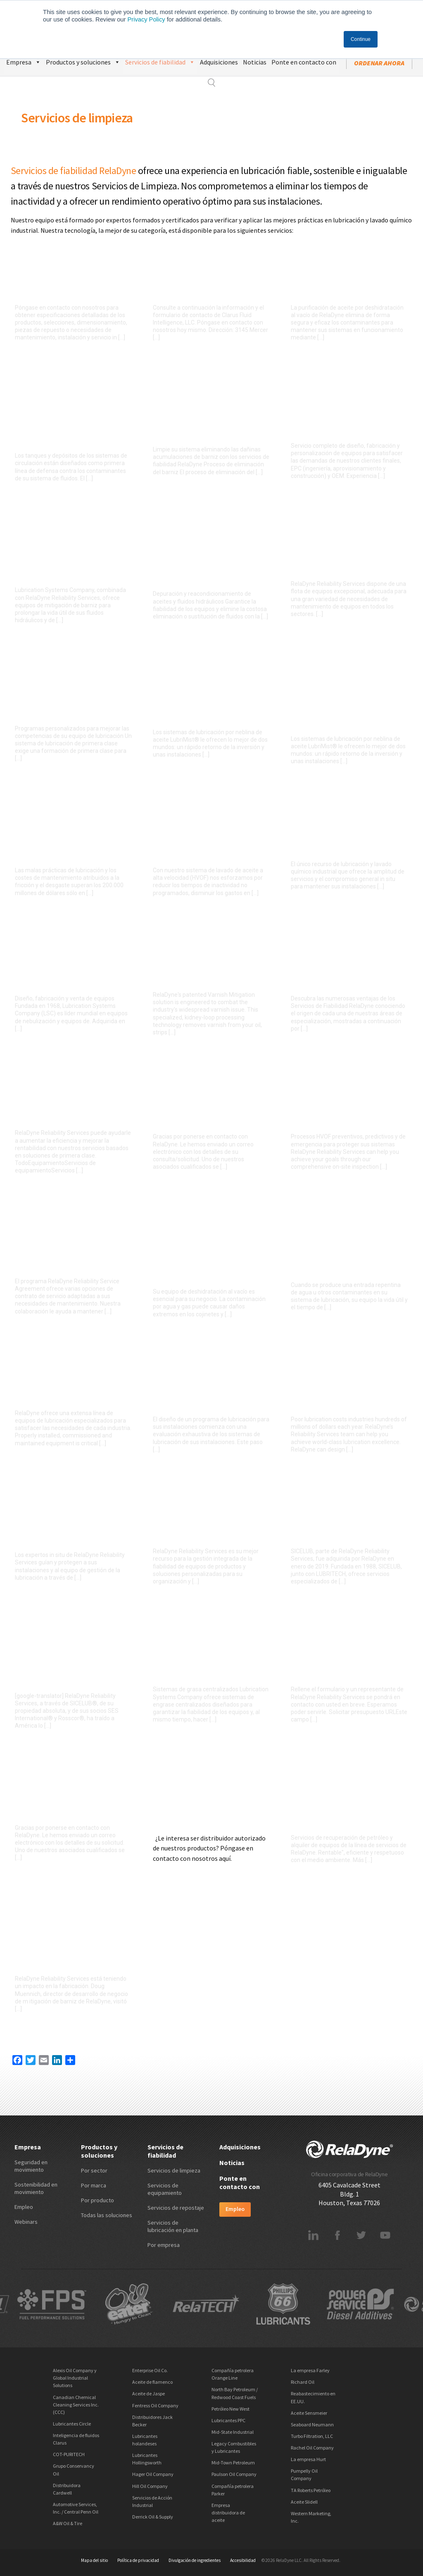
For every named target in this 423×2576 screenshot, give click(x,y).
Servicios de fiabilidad (160, 61)
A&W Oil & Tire (67, 2523)
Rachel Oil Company (312, 2448)
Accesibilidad (243, 2560)
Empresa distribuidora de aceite (228, 2512)
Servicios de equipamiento (164, 2189)
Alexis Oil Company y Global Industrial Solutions (75, 2377)
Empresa (23, 61)
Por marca (93, 2185)
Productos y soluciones (83, 61)
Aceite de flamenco (152, 2382)
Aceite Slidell (304, 2502)
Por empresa (163, 2245)
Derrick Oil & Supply (152, 2517)
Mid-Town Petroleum (233, 2462)
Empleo (23, 2207)
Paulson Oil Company (234, 2474)
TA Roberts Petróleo (310, 2490)
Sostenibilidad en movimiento (35, 2188)
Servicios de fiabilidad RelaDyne (73, 170)
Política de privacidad (138, 2560)
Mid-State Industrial (233, 2432)
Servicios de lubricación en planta (172, 2226)
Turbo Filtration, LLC (312, 2436)
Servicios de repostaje (175, 2207)
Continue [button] (361, 39)
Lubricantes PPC (228, 2420)
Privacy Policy (146, 19)
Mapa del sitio (94, 2560)
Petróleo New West (231, 2409)
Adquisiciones (219, 62)
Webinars (26, 2221)
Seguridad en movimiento (31, 2165)
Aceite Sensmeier (309, 2413)
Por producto (97, 2200)
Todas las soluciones (106, 2215)
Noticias (254, 62)
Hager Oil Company (152, 2474)
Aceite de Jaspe (148, 2393)
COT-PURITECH (69, 2454)
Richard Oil (302, 2382)
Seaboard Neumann (312, 2424)
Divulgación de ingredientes (195, 2560)
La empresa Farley (310, 2370)
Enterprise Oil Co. (150, 2370)
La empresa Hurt (308, 2459)
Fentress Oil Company (155, 2405)
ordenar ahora (379, 63)
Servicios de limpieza (77, 118)
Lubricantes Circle (72, 2424)
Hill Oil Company (150, 2486)
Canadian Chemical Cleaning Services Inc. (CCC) (76, 2404)
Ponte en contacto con (303, 62)
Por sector (94, 2170)
